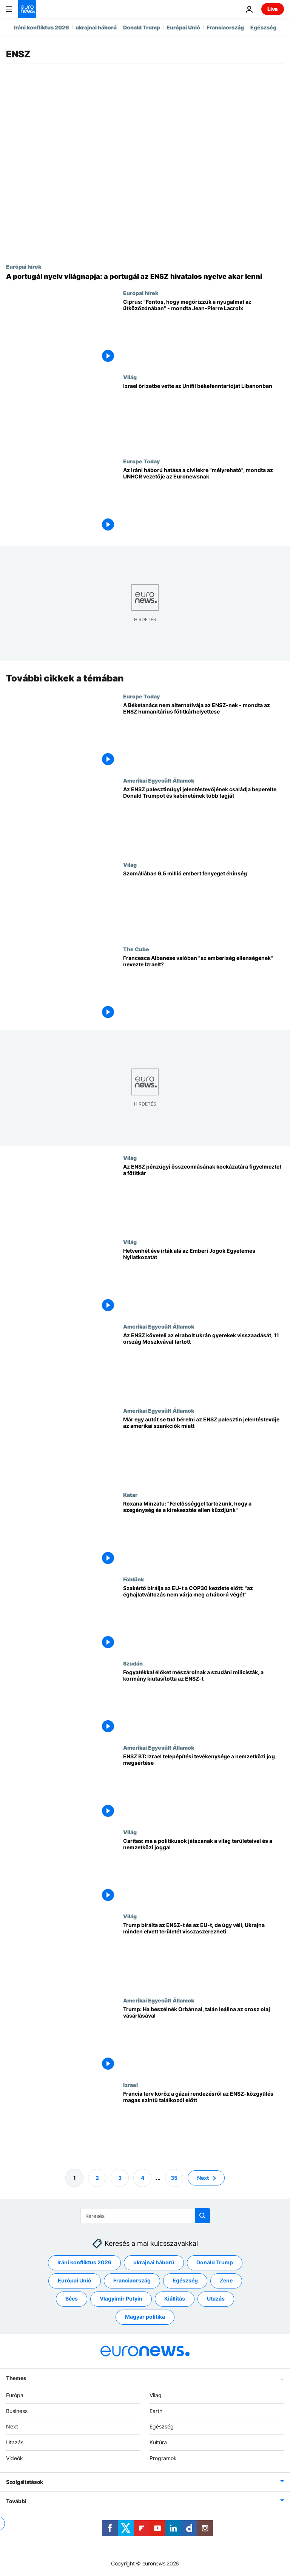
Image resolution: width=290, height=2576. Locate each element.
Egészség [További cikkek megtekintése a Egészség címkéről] (185, 2280)
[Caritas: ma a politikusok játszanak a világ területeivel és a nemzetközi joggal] (203, 1871)
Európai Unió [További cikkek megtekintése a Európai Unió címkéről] (74, 2280)
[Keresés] (145, 2215)
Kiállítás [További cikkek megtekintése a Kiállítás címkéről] (174, 2298)
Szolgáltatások (24, 2482)
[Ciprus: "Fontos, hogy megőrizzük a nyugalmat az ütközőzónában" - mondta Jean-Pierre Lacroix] (203, 332)
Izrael (130, 2084)
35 (174, 2177)
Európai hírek (23, 266)
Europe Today (141, 461)
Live (272, 9)
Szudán (133, 1663)
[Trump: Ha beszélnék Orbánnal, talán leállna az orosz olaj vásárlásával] (203, 2039)
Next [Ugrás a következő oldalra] (203, 2177)
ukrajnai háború (96, 27)
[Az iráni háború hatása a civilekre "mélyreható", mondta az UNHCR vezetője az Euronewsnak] (203, 500)
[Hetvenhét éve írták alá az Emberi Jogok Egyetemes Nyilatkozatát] (203, 1281)
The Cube (136, 949)
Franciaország (225, 27)
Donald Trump (141, 27)
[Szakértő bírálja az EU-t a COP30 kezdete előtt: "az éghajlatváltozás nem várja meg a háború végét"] (203, 1618)
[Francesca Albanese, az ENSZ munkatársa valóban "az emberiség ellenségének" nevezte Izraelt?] (203, 988)
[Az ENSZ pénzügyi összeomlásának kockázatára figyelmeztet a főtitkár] (203, 1197)
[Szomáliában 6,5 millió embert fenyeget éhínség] (203, 903)
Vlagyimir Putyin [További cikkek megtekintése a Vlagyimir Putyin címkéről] (121, 2298)
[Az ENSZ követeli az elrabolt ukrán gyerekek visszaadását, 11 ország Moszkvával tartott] (203, 1365)
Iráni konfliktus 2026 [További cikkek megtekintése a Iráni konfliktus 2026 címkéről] (84, 2262)
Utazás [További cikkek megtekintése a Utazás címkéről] (216, 2298)
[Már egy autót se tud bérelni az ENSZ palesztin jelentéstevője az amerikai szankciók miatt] (203, 1449)
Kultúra (158, 2442)
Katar (130, 1495)
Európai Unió (183, 27)
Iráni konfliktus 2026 (41, 27)
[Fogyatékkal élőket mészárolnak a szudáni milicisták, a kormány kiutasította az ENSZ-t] (203, 1702)
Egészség (263, 27)
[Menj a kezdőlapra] (27, 9)
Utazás (14, 2442)
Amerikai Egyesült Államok (158, 780)
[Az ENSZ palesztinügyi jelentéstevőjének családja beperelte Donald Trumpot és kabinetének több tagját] (203, 819)
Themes (16, 2378)
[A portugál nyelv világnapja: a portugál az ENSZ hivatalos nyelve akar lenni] (145, 276)
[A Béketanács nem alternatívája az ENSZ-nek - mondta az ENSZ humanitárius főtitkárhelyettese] (203, 735)
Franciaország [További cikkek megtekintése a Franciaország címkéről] (132, 2280)
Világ (130, 377)
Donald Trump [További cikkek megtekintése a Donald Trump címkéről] (214, 2262)
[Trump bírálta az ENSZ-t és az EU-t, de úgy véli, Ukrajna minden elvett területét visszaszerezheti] (203, 1955)
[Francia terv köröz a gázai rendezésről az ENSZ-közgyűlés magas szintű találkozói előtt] (203, 2123)
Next (12, 2426)
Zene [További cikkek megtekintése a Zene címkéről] (226, 2280)
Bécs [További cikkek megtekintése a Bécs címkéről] (71, 2298)
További (16, 2501)
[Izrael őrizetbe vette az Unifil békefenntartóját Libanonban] (203, 416)
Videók (14, 2458)
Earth (156, 2410)
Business (17, 2410)
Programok (163, 2458)
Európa (14, 2395)
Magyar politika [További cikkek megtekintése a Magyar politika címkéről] (145, 2316)
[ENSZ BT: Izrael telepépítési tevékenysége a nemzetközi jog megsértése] (203, 1786)
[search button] (202, 2215)
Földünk (133, 1579)
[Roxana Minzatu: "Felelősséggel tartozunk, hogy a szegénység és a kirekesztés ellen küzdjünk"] (203, 1534)
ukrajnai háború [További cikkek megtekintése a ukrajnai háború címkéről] (153, 2262)
